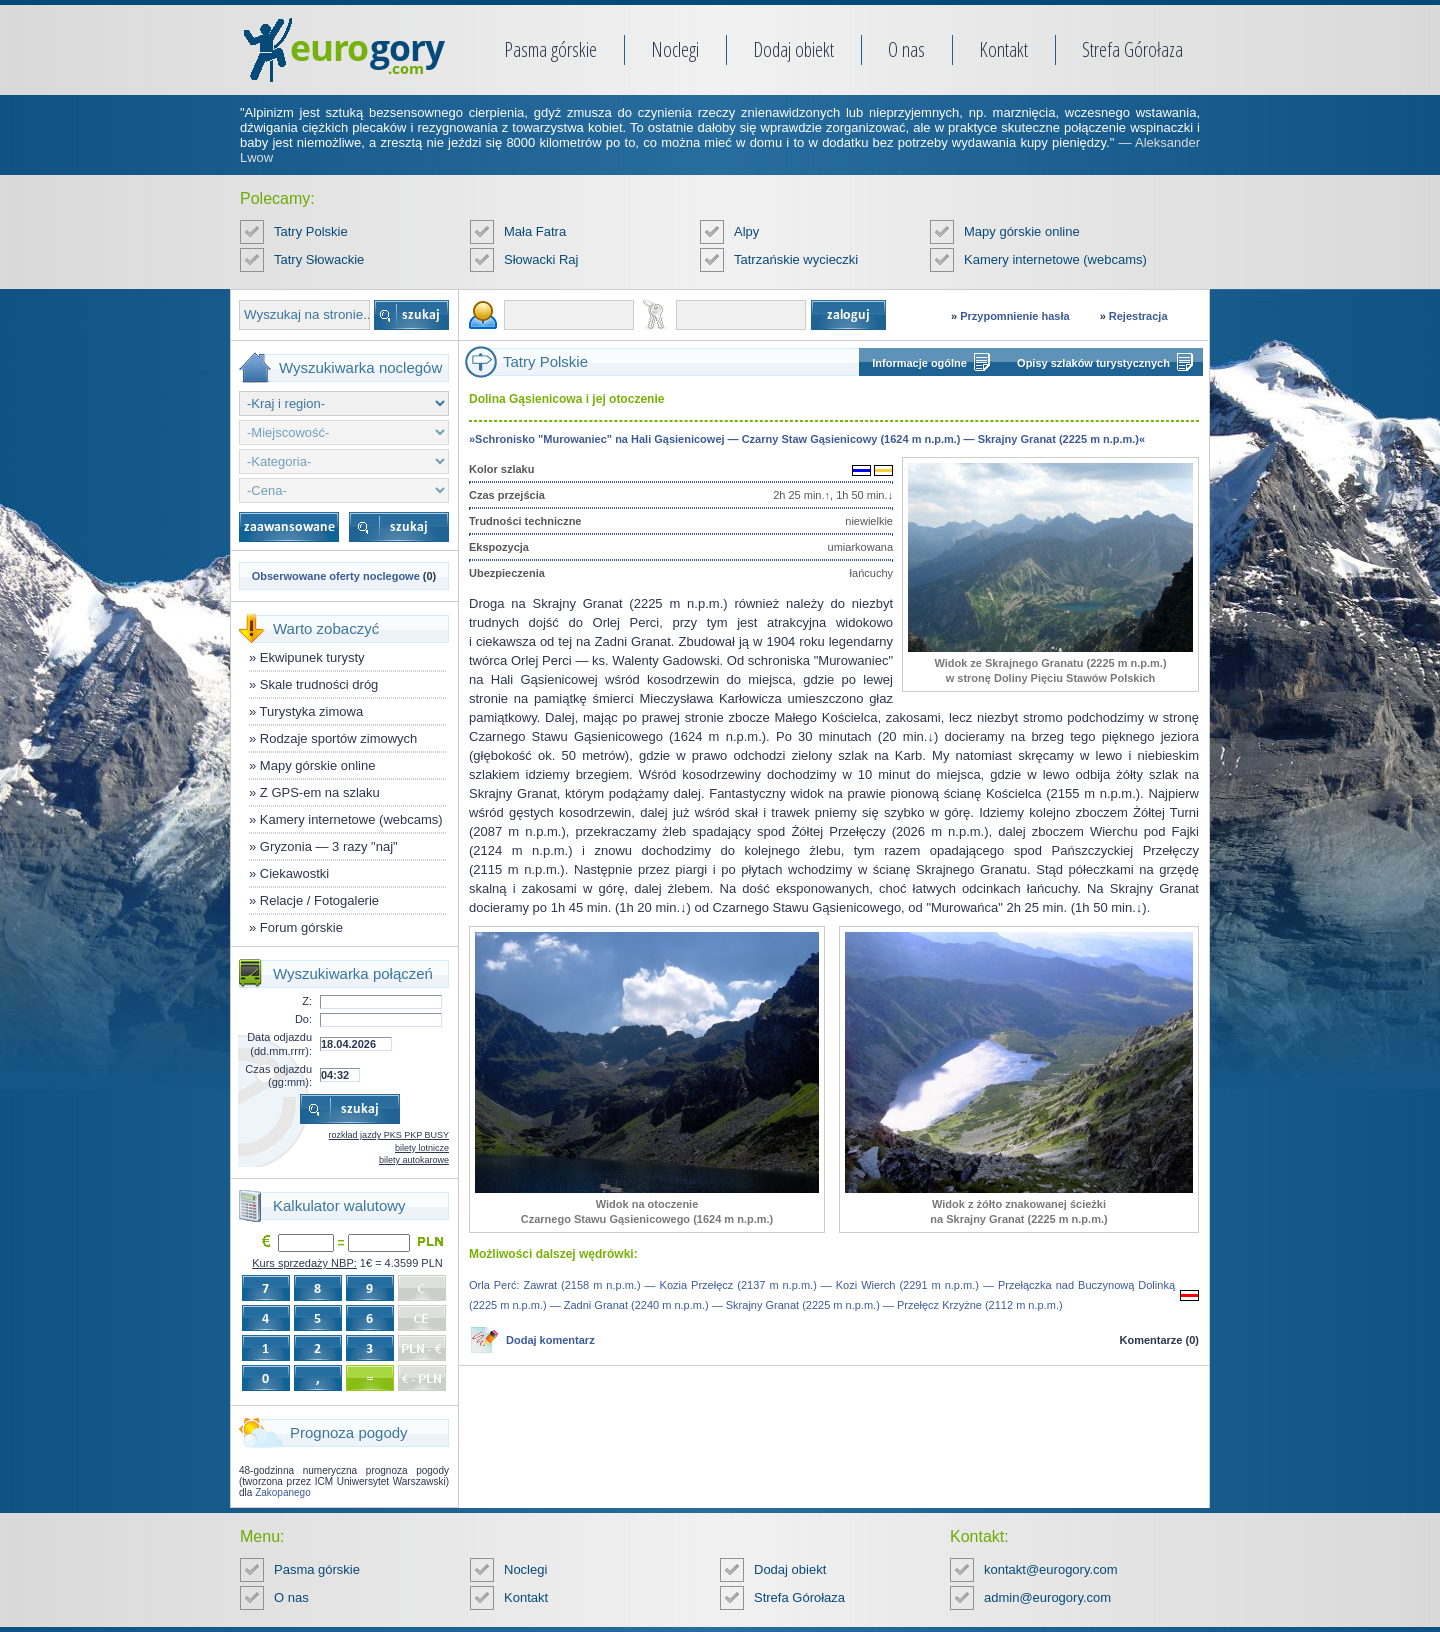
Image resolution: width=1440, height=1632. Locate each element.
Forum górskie (301, 927)
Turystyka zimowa (312, 711)
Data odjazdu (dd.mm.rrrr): (279, 1043)
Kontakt (1003, 49)
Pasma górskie (550, 49)
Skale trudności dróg (319, 684)
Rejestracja (1138, 316)
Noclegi (675, 49)
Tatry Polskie (311, 231)
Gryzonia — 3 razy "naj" (329, 846)
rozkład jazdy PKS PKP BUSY (389, 1135)
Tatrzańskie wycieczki (796, 259)
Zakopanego (283, 1492)
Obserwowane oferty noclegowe (336, 576)
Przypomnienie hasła (1014, 316)
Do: (303, 1019)
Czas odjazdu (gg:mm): (278, 1075)
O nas (906, 49)
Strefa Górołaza (1132, 49)
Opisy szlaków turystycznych (1093, 363)
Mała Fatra (535, 231)
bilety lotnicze (422, 1148)
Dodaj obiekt (793, 49)
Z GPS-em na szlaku (320, 792)
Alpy (746, 231)
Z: (307, 1001)
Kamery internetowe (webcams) (1055, 259)
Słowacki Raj (541, 259)
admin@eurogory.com (1047, 1597)
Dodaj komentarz (550, 1340)
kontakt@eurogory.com (1051, 1569)
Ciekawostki (294, 873)
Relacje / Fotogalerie (319, 900)
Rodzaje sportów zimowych (339, 738)
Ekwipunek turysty (312, 657)
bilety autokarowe (414, 1160)
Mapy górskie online (1022, 231)
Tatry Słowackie (319, 259)
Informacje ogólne (919, 363)
